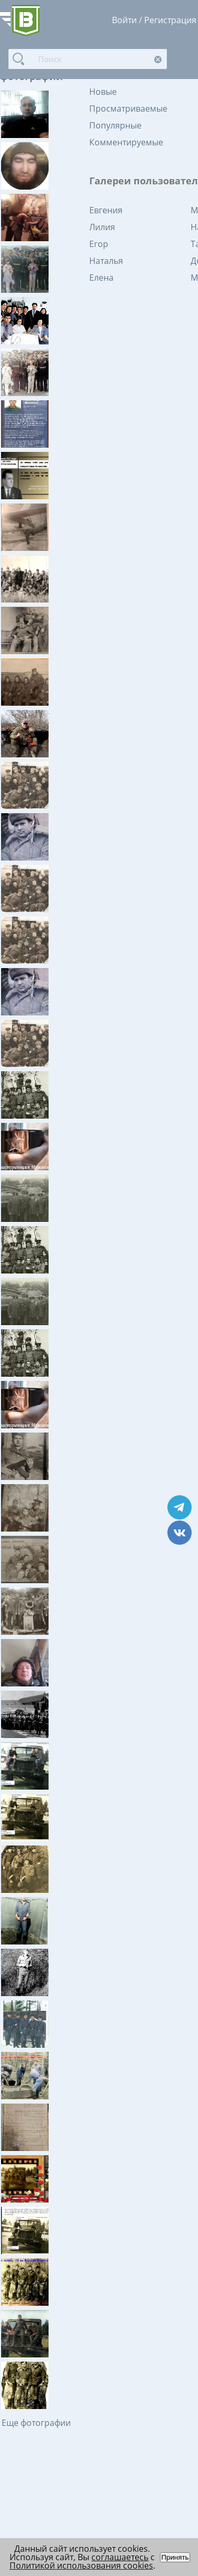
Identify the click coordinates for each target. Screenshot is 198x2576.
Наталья (106, 261)
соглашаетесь (119, 2557)
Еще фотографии (36, 2423)
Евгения (105, 210)
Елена (101, 277)
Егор (98, 244)
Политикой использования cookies (81, 2565)
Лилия (102, 227)
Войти (124, 20)
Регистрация (170, 20)
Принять (174, 2557)
